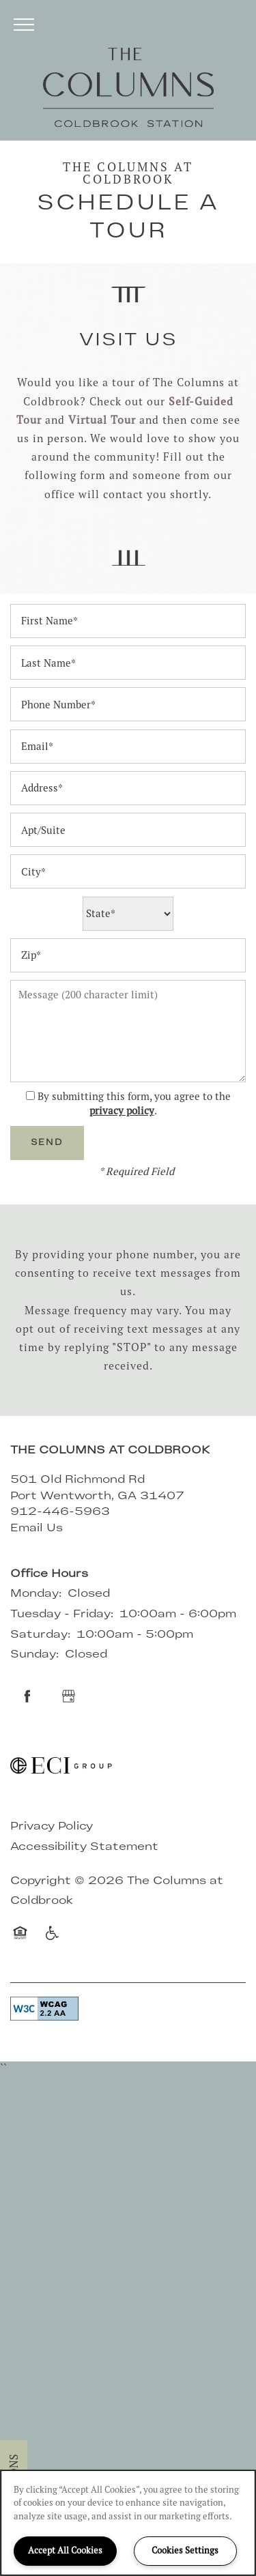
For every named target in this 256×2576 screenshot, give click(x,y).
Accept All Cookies (65, 2550)
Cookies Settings (185, 2550)
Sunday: (34, 1654)
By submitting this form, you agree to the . (134, 1103)
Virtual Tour (102, 419)
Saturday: (40, 1635)
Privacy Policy (51, 1826)
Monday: (35, 1594)
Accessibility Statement (84, 1847)
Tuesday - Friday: (61, 1614)
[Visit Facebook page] (27, 1696)
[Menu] (24, 24)
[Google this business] (68, 1696)
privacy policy (121, 1110)
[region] (128, 2523)
